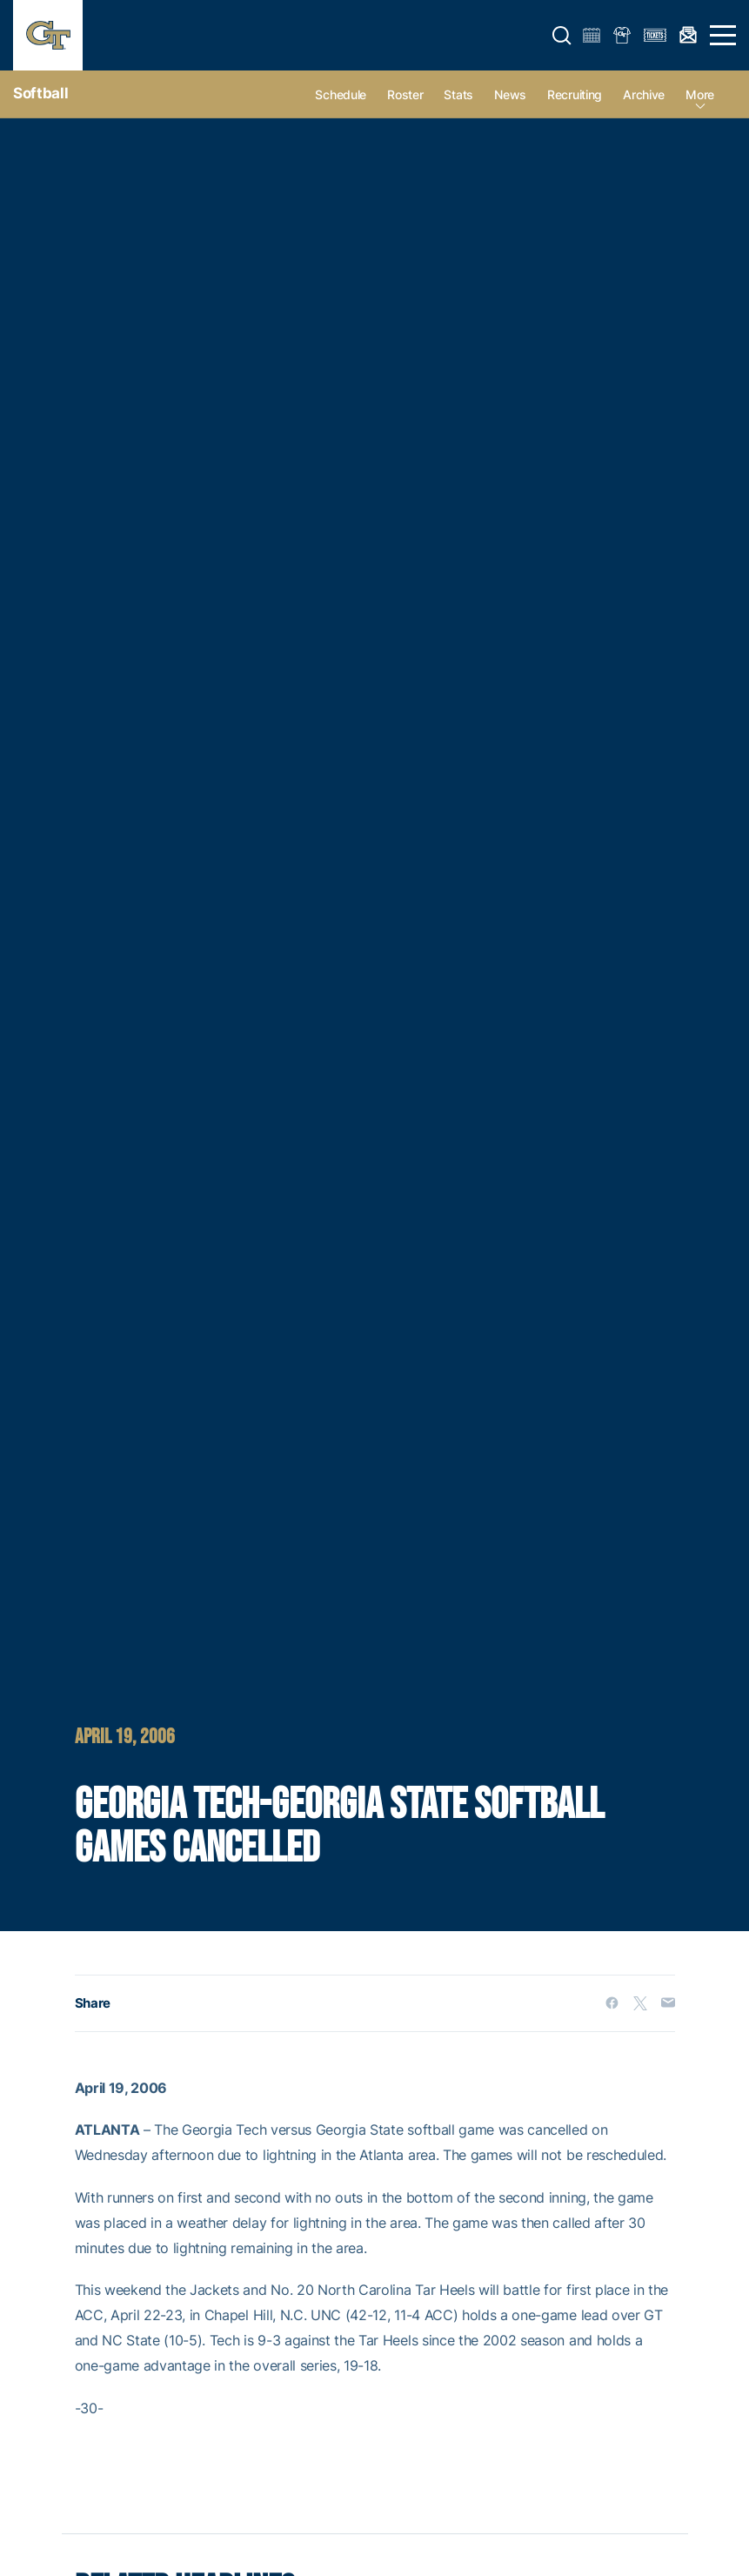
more (699, 94)
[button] (562, 35)
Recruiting (574, 94)
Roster (405, 94)
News (510, 94)
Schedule (340, 94)
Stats (458, 94)
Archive (644, 94)
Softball (40, 93)
